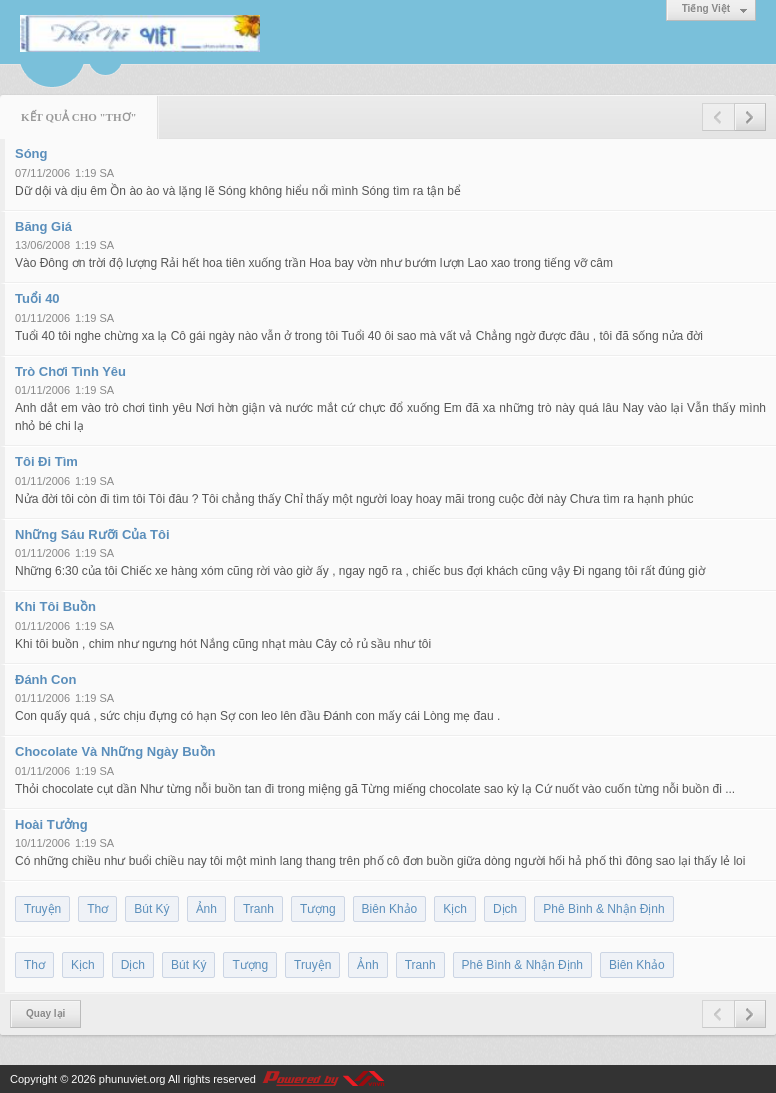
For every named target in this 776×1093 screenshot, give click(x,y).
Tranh (258, 909)
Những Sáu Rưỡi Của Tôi (92, 534)
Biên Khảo (390, 909)
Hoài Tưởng (51, 824)
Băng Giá (43, 226)
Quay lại (45, 1013)
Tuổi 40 (37, 298)
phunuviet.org (132, 1079)
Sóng (31, 153)
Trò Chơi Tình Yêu (70, 371)
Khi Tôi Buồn (55, 606)
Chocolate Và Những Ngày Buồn (115, 751)
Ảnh (206, 909)
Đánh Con (45, 679)
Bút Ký (151, 909)
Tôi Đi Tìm (46, 461)
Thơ (97, 909)
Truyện (42, 909)
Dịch (505, 909)
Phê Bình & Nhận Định (603, 909)
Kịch (455, 909)
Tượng (318, 909)
